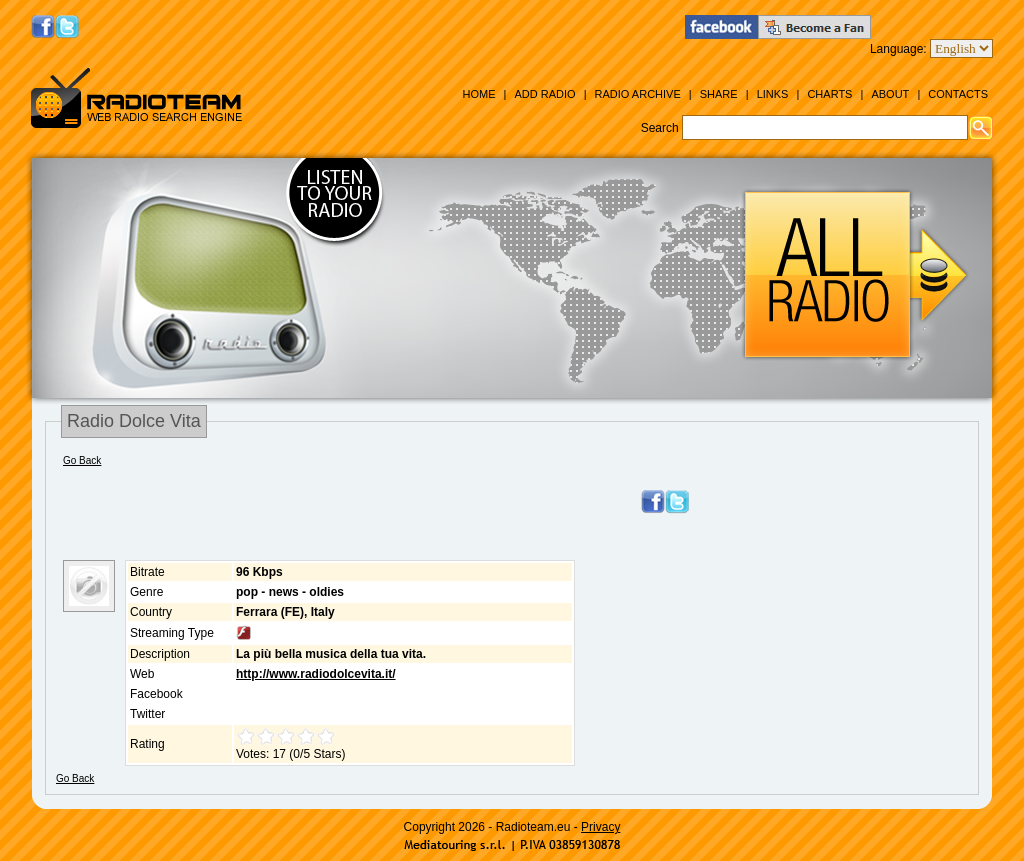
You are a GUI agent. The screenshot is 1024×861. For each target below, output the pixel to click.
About (890, 94)
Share (719, 94)
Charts (829, 94)
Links (773, 94)
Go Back (82, 460)
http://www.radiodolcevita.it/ (316, 674)
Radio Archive (638, 94)
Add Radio (544, 94)
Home (478, 94)
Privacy (600, 827)
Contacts (958, 94)
